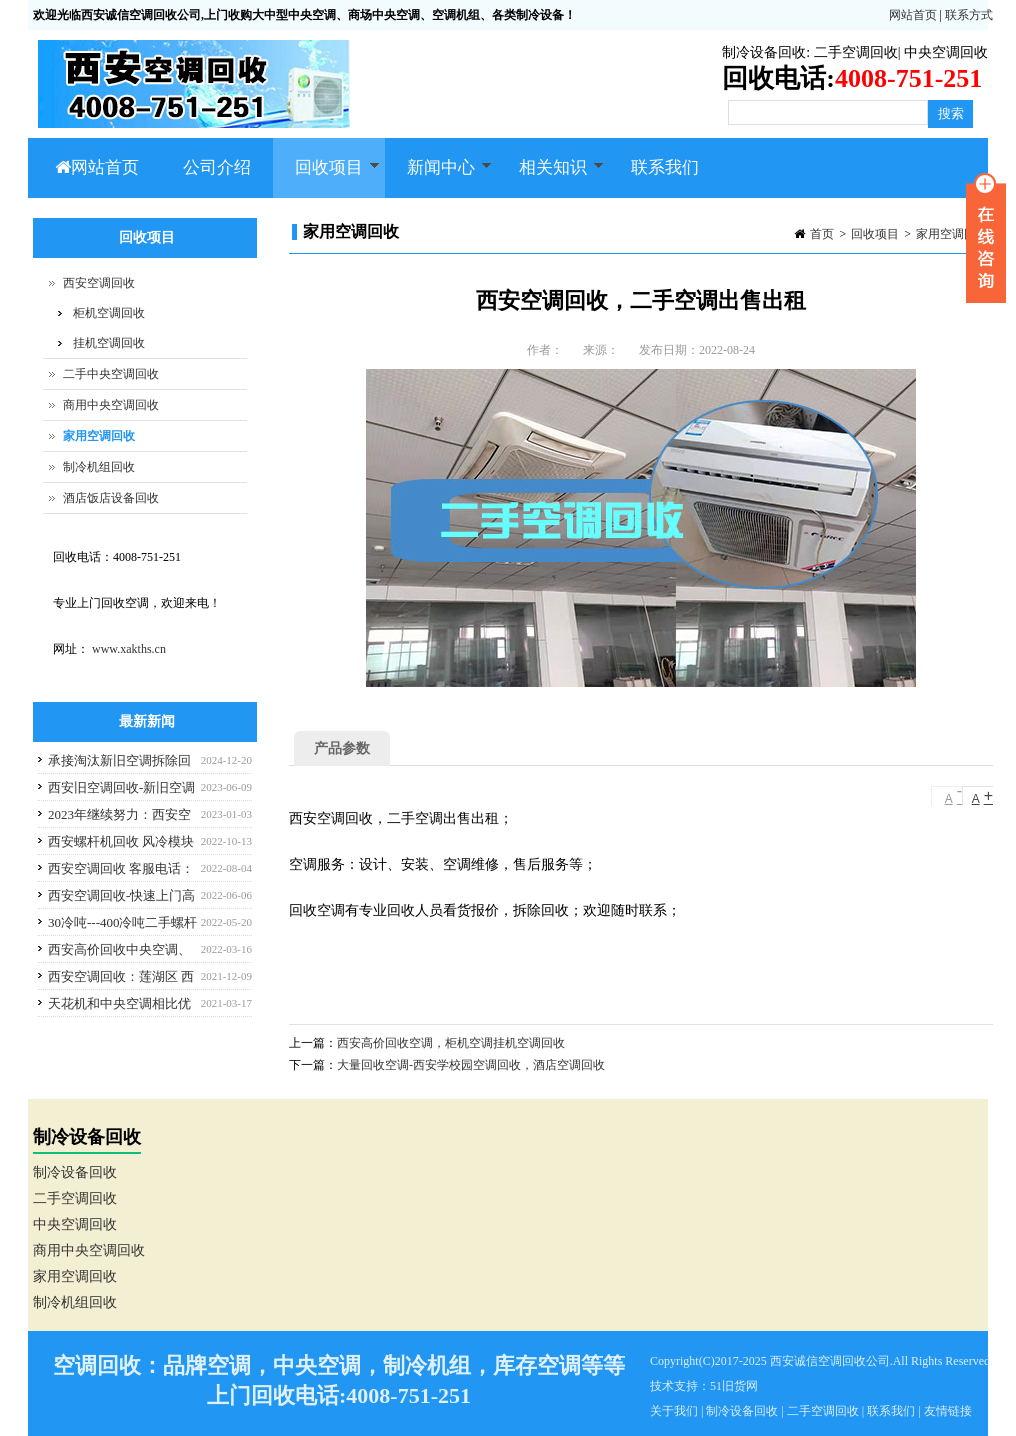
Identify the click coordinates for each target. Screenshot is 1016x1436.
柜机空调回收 (109, 313)
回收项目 (326, 178)
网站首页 (913, 15)
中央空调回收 (946, 52)
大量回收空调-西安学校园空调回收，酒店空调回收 (471, 1065)
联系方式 (969, 15)
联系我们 (665, 167)
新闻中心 (438, 178)
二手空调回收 (856, 52)
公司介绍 (217, 167)
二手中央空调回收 (111, 374)
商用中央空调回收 (111, 405)
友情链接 (948, 1411)
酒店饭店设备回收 (111, 498)
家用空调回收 (952, 234)
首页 (822, 234)
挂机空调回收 (109, 343)
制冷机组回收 (99, 467)
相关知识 (550, 178)
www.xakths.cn (129, 649)
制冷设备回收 (764, 52)
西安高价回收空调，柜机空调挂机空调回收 (451, 1043)
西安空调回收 (99, 283)
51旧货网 (734, 1386)
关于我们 (674, 1411)
